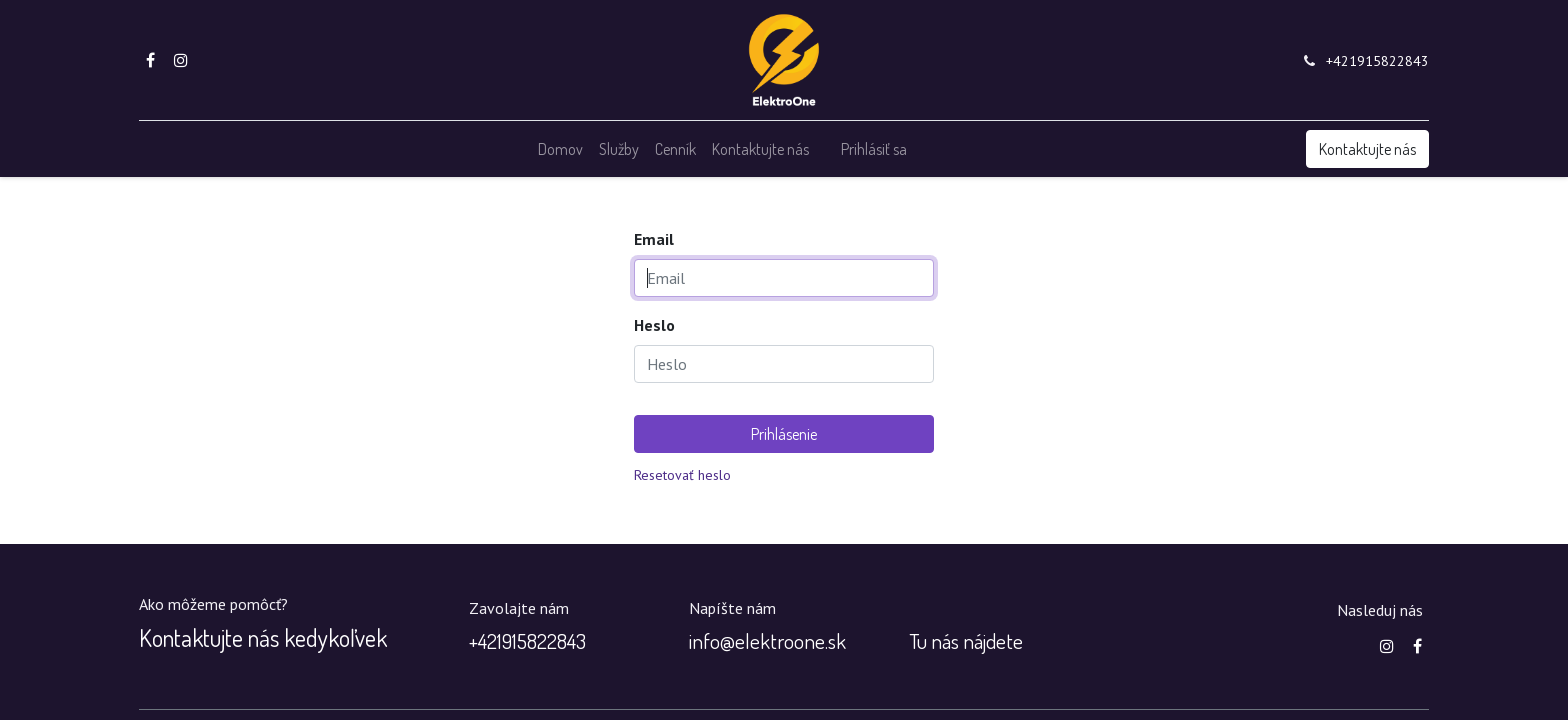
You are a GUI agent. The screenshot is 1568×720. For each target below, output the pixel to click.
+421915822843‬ (1377, 61)
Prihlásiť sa (874, 149)
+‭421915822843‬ (527, 640)
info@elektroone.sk (767, 640)
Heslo (654, 325)
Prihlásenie (784, 434)
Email (654, 239)
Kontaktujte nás (1367, 149)
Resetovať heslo (682, 475)
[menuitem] (560, 149)
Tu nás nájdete (966, 640)
